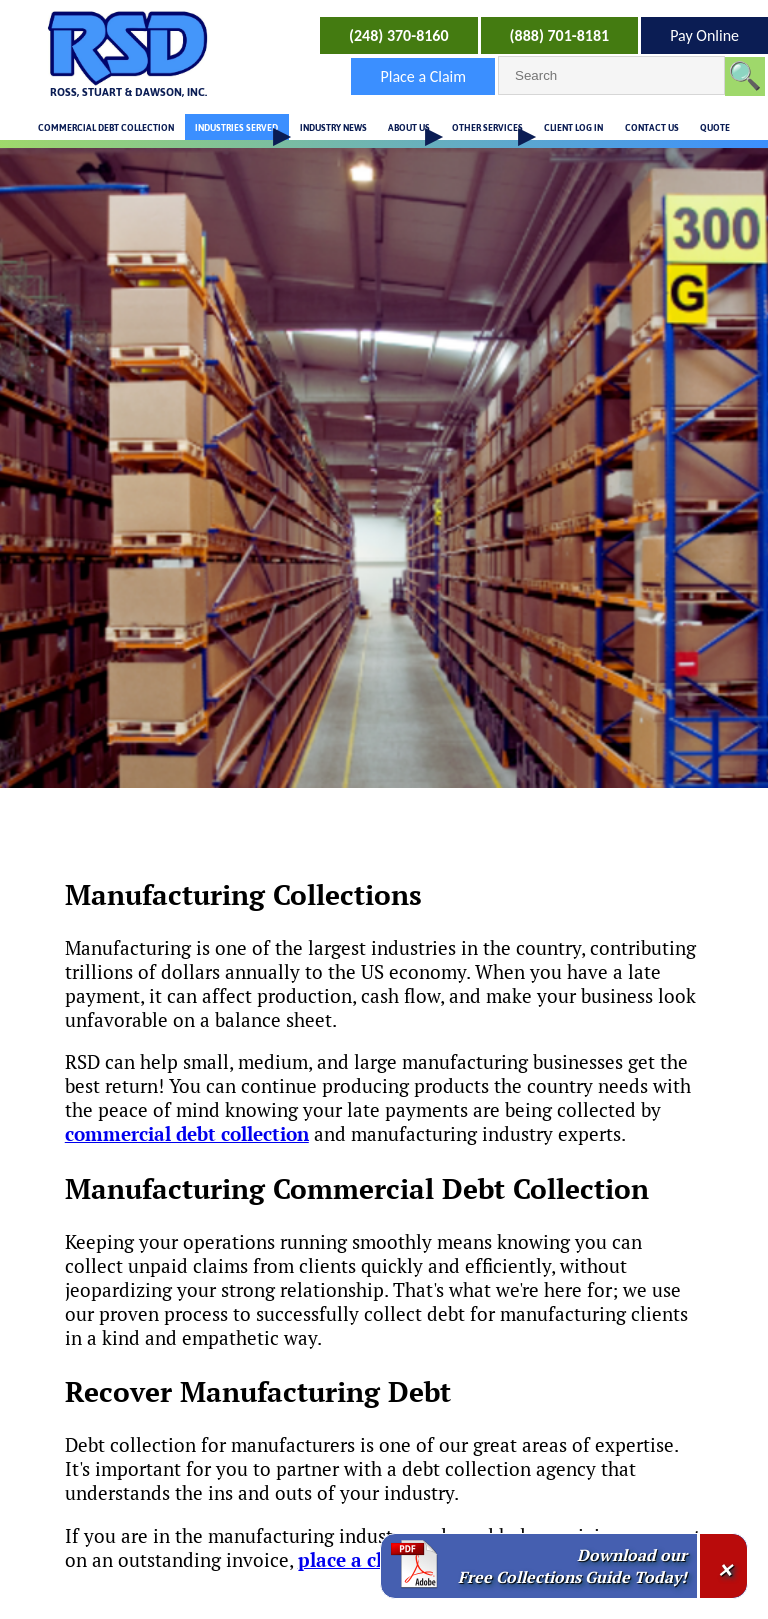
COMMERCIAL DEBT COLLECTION (106, 127)
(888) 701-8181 (560, 35)
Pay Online (704, 35)
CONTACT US (652, 127)
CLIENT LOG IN (573, 127)
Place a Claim (423, 76)
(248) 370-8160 (399, 35)
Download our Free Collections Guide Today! (572, 1566)
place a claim (357, 1560)
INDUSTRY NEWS (333, 127)
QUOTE (715, 127)
